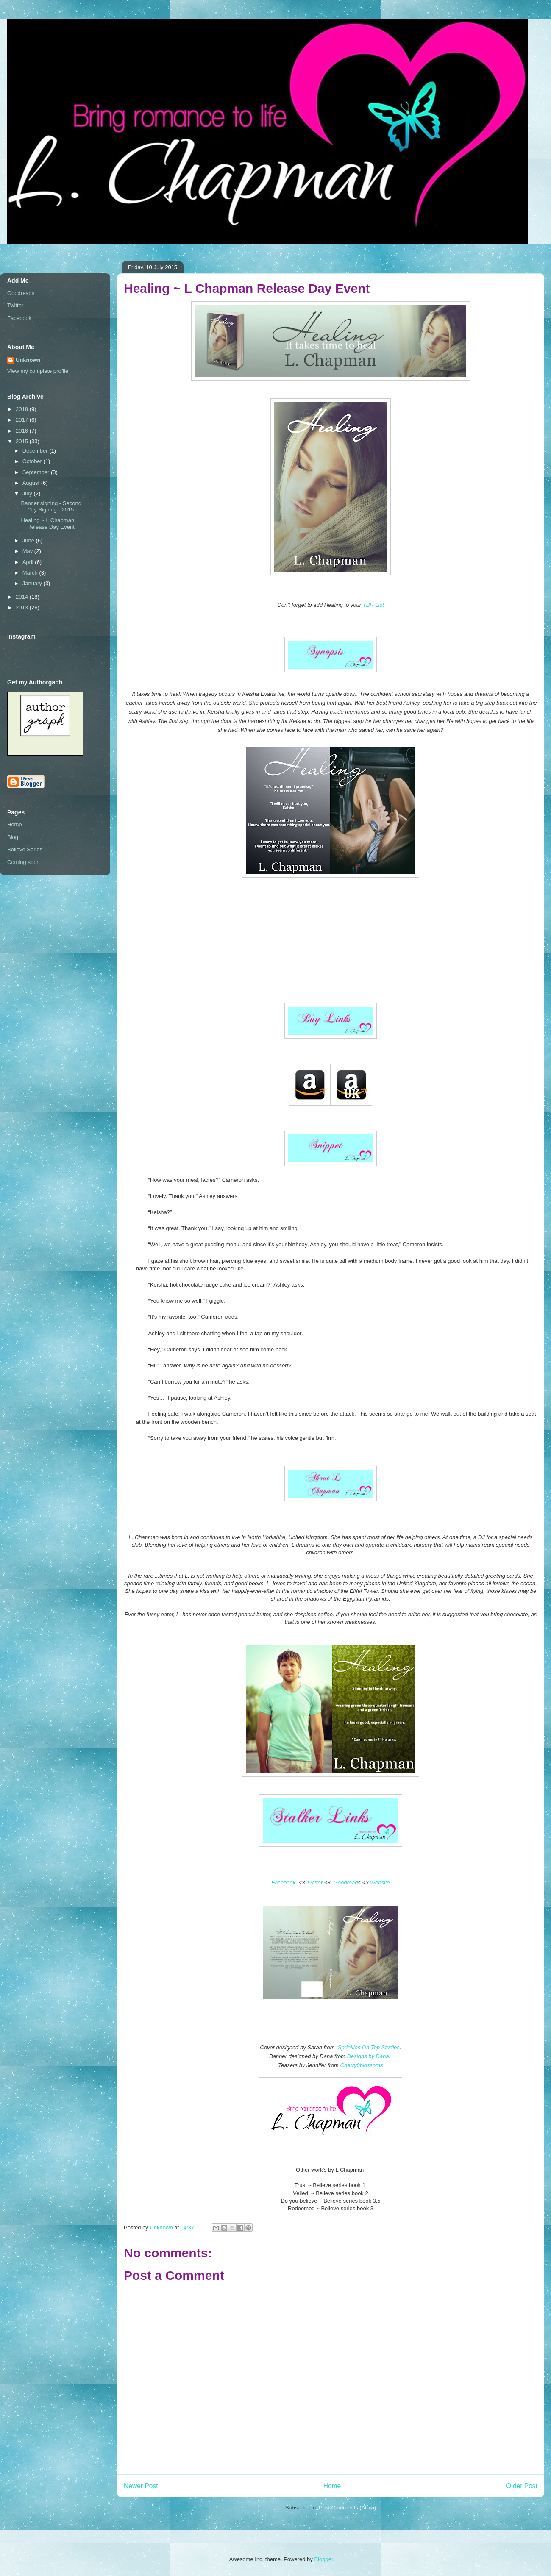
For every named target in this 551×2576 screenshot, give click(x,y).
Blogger (323, 2559)
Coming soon (23, 862)
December (36, 450)
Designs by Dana (368, 2056)
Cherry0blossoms (361, 2065)
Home (332, 2486)
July (28, 493)
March (30, 573)
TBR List (373, 605)
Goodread (346, 1882)
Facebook (283, 1882)
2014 (23, 597)
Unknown (28, 360)
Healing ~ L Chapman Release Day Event (47, 523)
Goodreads (20, 293)
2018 (23, 409)
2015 (23, 441)
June (29, 540)
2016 (23, 431)
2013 (23, 607)
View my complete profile (37, 371)
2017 (23, 420)
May (28, 551)
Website (380, 1882)
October (33, 461)
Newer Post (141, 2486)
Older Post (521, 2486)
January (33, 583)
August (31, 483)
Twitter (314, 1882)
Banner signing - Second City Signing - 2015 (51, 506)
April (28, 562)
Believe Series (24, 849)
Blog (12, 837)
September (36, 472)
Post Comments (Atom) (347, 2507)
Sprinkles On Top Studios (369, 2047)
